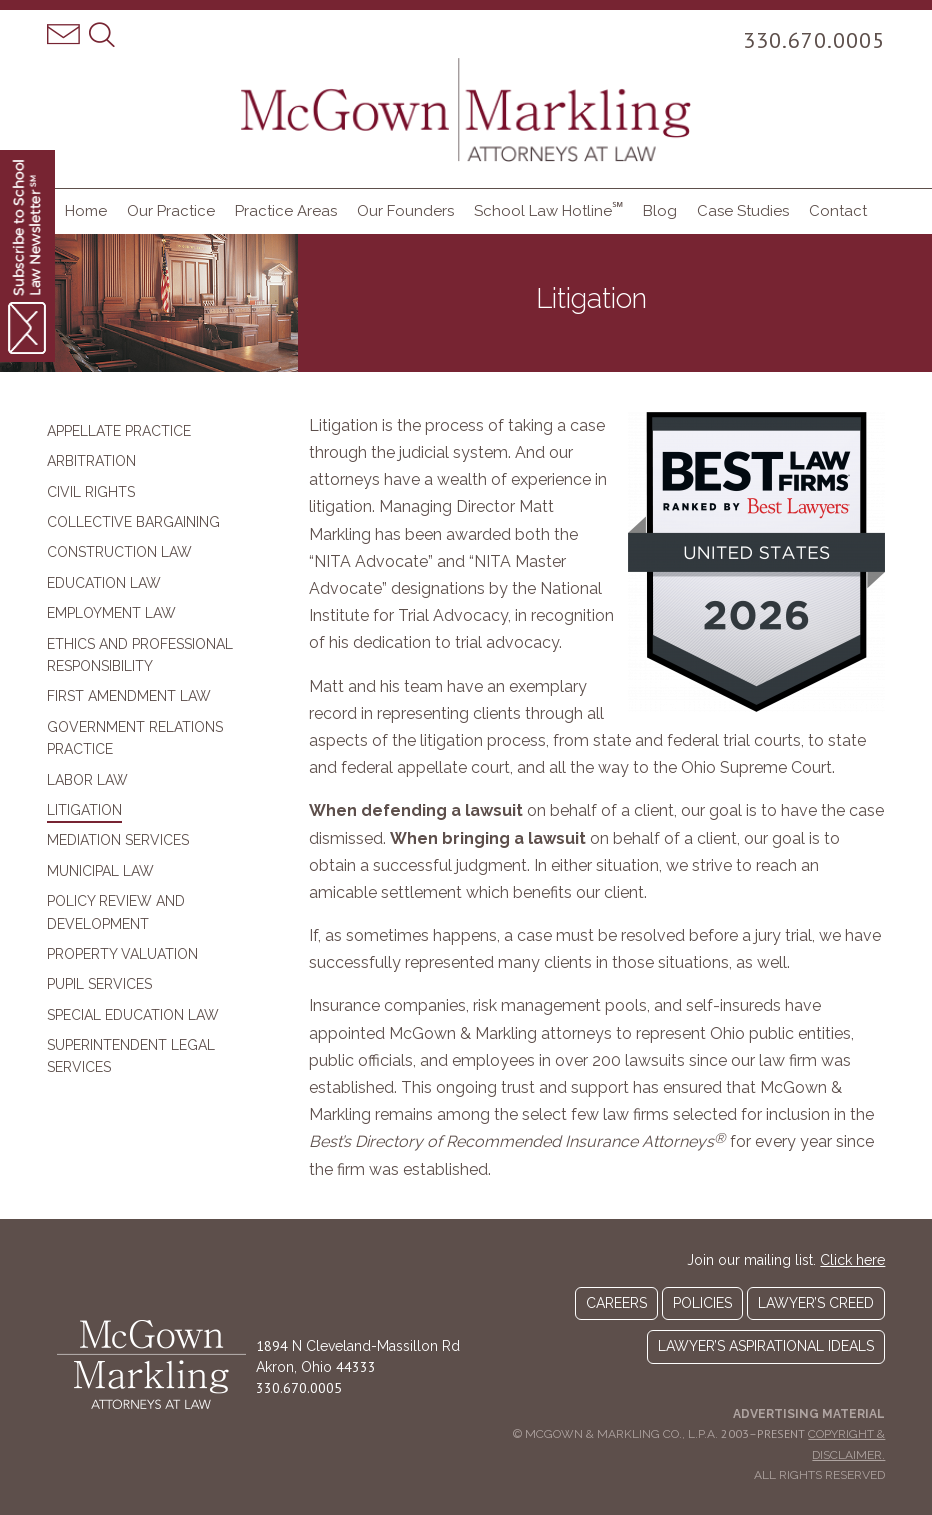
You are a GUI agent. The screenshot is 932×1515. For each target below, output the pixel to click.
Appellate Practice (119, 431)
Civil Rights (91, 492)
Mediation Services (118, 840)
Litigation (84, 810)
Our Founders (405, 211)
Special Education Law (133, 1015)
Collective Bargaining (133, 522)
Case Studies (743, 211)
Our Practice (171, 211)
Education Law (104, 583)
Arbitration (91, 461)
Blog (660, 211)
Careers (616, 1303)
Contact (838, 211)
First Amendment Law (129, 696)
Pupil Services (99, 984)
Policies (702, 1303)
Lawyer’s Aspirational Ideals (766, 1346)
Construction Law (119, 552)
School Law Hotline (548, 209)
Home (86, 211)
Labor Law (87, 780)
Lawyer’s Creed (816, 1303)
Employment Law (111, 613)
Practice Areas (286, 211)
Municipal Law (100, 871)
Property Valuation (122, 954)
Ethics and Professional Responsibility (140, 655)
